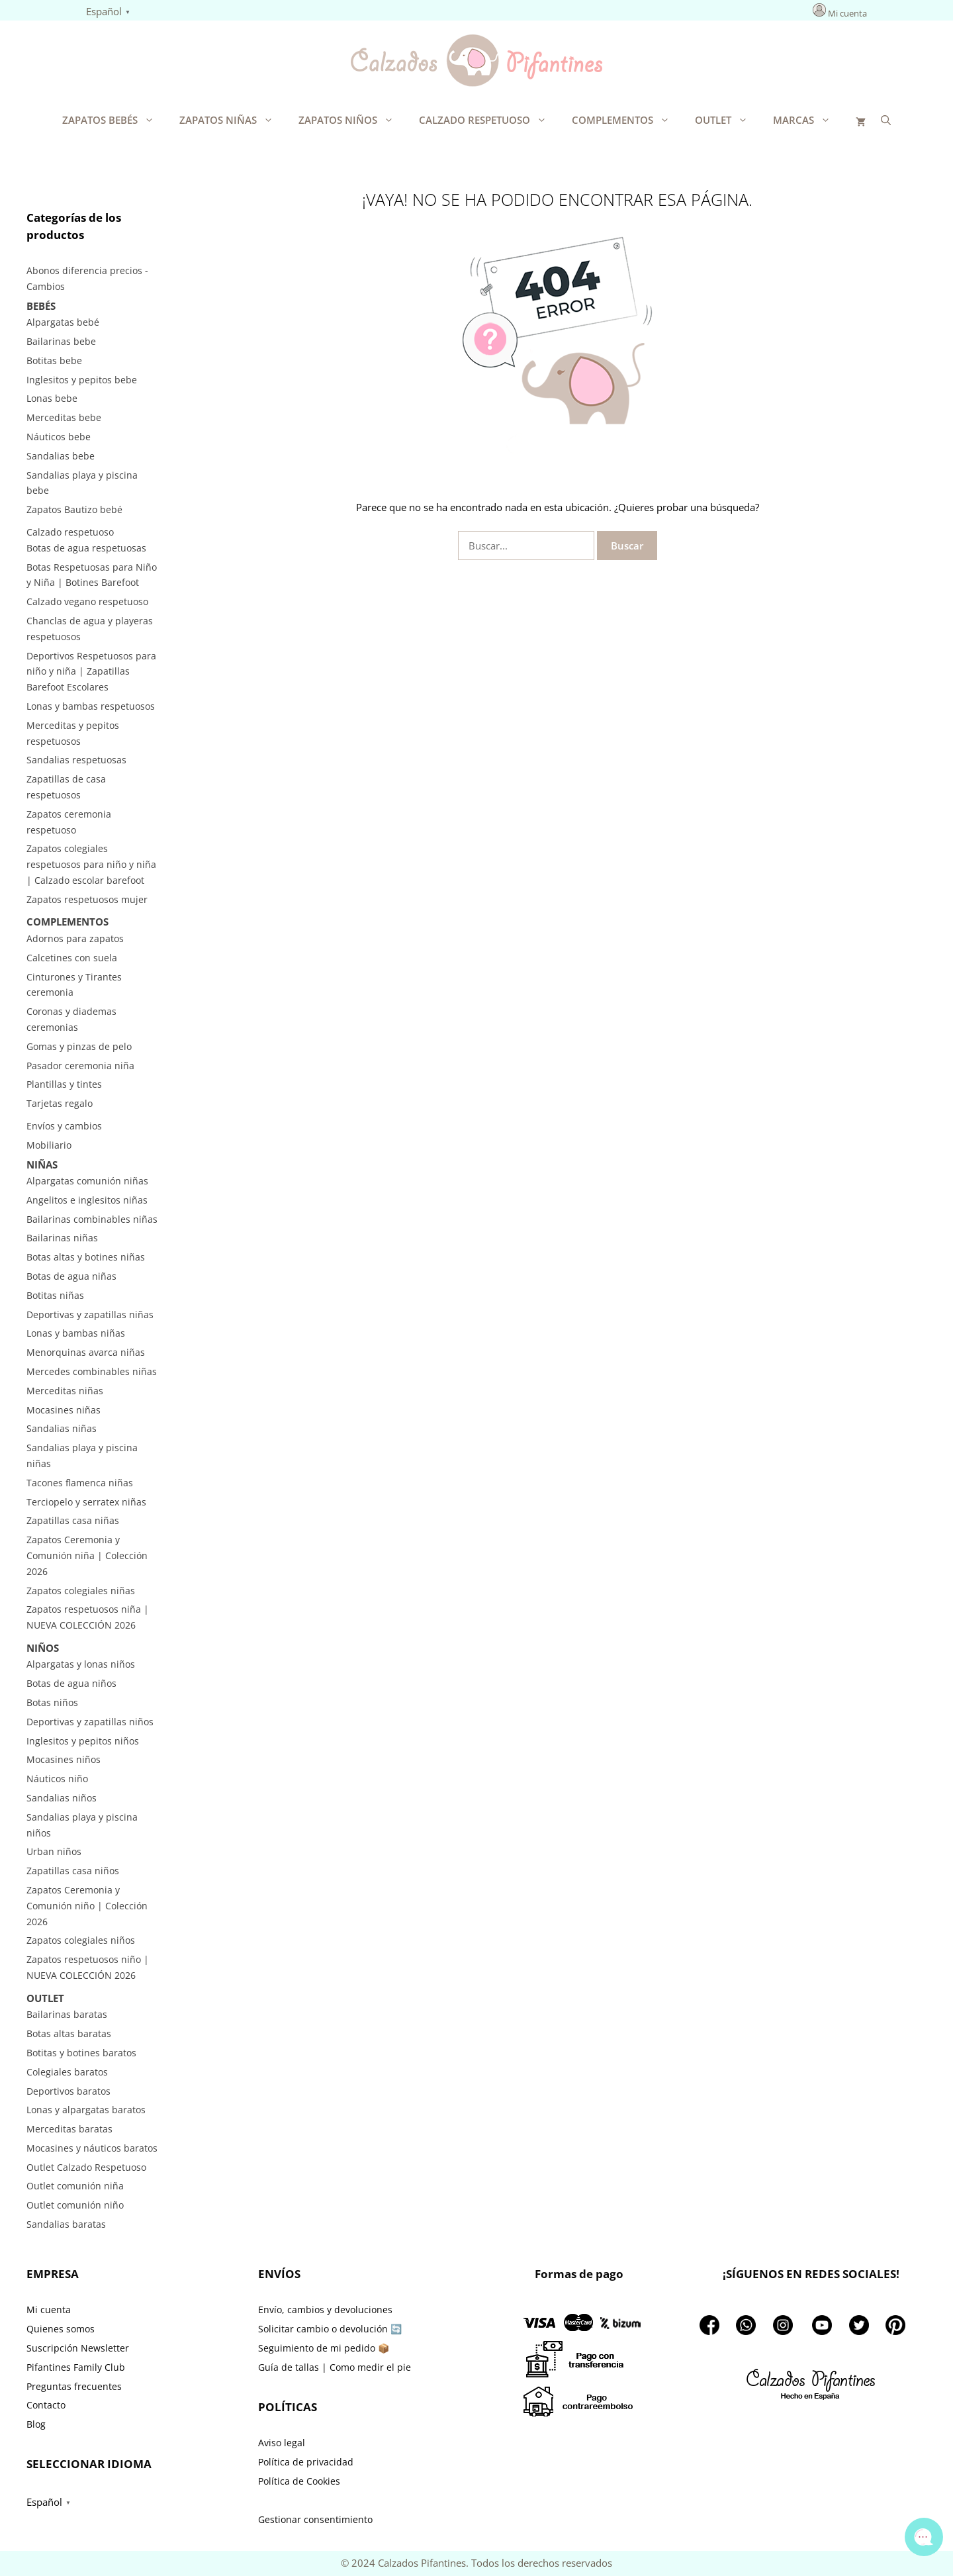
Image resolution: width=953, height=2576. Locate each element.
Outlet (727, 120)
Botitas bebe (54, 360)
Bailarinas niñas (62, 1237)
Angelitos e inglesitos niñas (87, 1200)
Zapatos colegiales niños (80, 1940)
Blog (36, 2424)
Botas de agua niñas (71, 1276)
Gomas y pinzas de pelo (79, 1046)
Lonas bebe (51, 398)
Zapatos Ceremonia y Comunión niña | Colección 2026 (87, 1555)
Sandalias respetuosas (76, 759)
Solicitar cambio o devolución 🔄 (330, 2328)
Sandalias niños (61, 1797)
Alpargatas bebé (62, 322)
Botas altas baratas (68, 2033)
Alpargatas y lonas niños (80, 1664)
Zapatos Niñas (232, 120)
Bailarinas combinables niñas (92, 1219)
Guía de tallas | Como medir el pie (334, 2367)
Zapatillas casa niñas (72, 1520)
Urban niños (53, 1851)
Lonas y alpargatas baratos (86, 2109)
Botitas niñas (55, 1295)
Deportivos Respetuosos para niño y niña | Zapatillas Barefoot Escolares (91, 671)
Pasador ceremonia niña (80, 1065)
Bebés (41, 305)
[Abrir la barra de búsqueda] (885, 120)
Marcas (808, 120)
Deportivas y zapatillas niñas (90, 1314)
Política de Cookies (299, 2481)
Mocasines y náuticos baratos (92, 2148)
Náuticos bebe (58, 436)
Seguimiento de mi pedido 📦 (323, 2348)
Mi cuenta (847, 13)
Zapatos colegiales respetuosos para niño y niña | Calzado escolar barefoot (91, 864)
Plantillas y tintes (64, 1084)
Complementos (627, 120)
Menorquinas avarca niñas (85, 1352)
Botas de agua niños (71, 1683)
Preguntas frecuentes (74, 2386)
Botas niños (52, 1702)
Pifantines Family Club (75, 2367)
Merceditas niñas (64, 1390)
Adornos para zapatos (75, 938)
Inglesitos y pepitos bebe (81, 379)
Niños (42, 1647)
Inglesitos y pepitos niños (82, 1741)
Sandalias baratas (66, 2224)
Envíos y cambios (64, 1126)
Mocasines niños (63, 1759)
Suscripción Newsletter (77, 2348)
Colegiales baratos (67, 2072)
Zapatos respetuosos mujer (87, 899)
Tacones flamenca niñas (79, 1482)
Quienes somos (60, 2328)
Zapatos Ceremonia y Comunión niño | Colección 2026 (87, 1906)
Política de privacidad (305, 2462)
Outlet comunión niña (75, 2185)
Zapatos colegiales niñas (80, 1590)
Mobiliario (48, 1145)
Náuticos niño (57, 1778)
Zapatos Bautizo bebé (74, 509)
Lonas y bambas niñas (75, 1333)
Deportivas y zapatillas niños (90, 1721)
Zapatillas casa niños (72, 1870)
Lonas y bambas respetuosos (90, 706)
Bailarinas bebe (61, 341)
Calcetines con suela (71, 957)
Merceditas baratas (69, 2129)
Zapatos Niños (352, 120)
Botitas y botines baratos (81, 2052)
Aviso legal (281, 2442)
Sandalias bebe (60, 456)
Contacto (46, 2405)
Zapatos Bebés (114, 120)
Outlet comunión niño (75, 2205)
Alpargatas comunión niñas (87, 1180)
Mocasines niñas (63, 1410)
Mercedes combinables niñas (91, 1371)
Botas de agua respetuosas (86, 548)
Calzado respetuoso (489, 120)
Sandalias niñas (61, 1428)
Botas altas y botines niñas (85, 1257)
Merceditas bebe (63, 417)
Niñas (42, 1164)
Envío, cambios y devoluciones (325, 2309)
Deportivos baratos (68, 2091)
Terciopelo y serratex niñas (86, 1502)
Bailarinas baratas (66, 2014)
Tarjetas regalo (59, 1103)
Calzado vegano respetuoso (87, 601)
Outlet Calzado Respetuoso (86, 2167)
